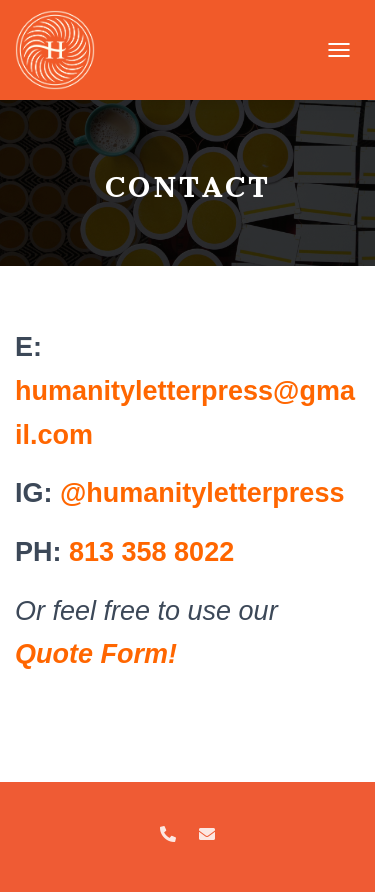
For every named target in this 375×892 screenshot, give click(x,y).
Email (207, 835)
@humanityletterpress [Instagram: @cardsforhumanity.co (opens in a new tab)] (202, 493)
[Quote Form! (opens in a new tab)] (96, 654)
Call (168, 835)
